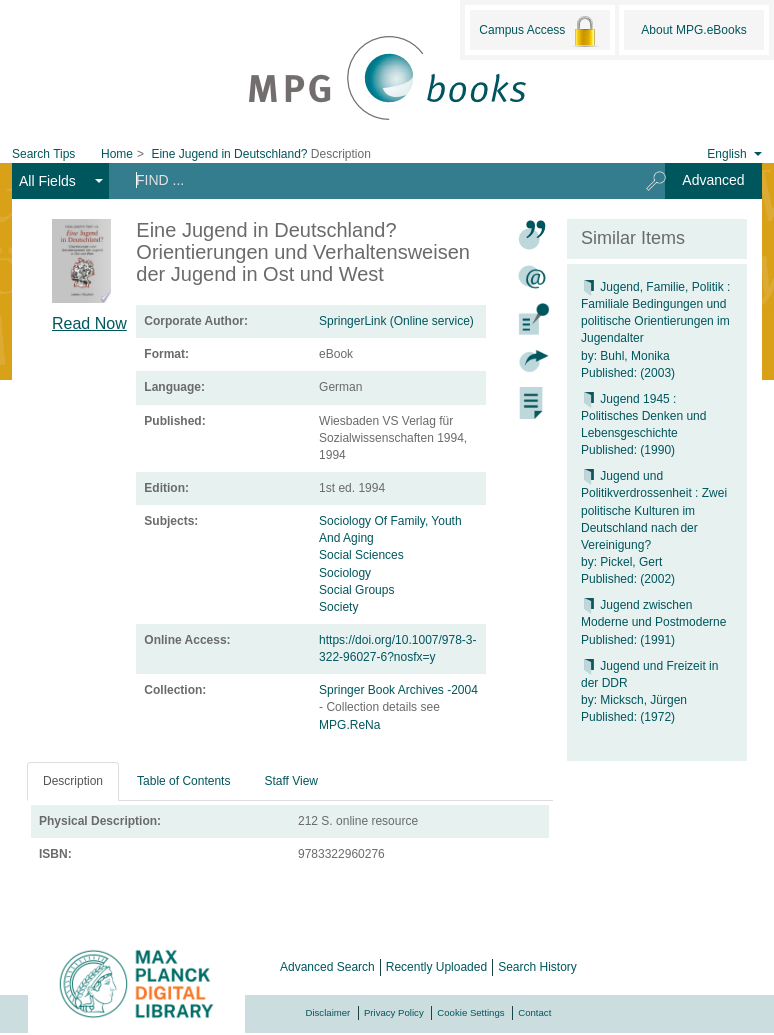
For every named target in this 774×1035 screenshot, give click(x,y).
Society (338, 607)
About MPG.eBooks (693, 30)
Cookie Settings (470, 1012)
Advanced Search (327, 967)
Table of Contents (183, 781)
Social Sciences (361, 555)
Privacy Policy (394, 1012)
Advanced (713, 180)
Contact (534, 1012)
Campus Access (539, 31)
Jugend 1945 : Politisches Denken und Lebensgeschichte (643, 416)
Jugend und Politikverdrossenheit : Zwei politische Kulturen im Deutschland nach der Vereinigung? (654, 510)
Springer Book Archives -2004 (398, 690)
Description (73, 781)
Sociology (345, 573)
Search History (537, 967)
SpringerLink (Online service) (396, 321)
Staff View (291, 781)
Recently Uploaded (436, 967)
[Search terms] (370, 180)
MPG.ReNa (349, 725)
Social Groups (356, 590)
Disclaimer (328, 1012)
